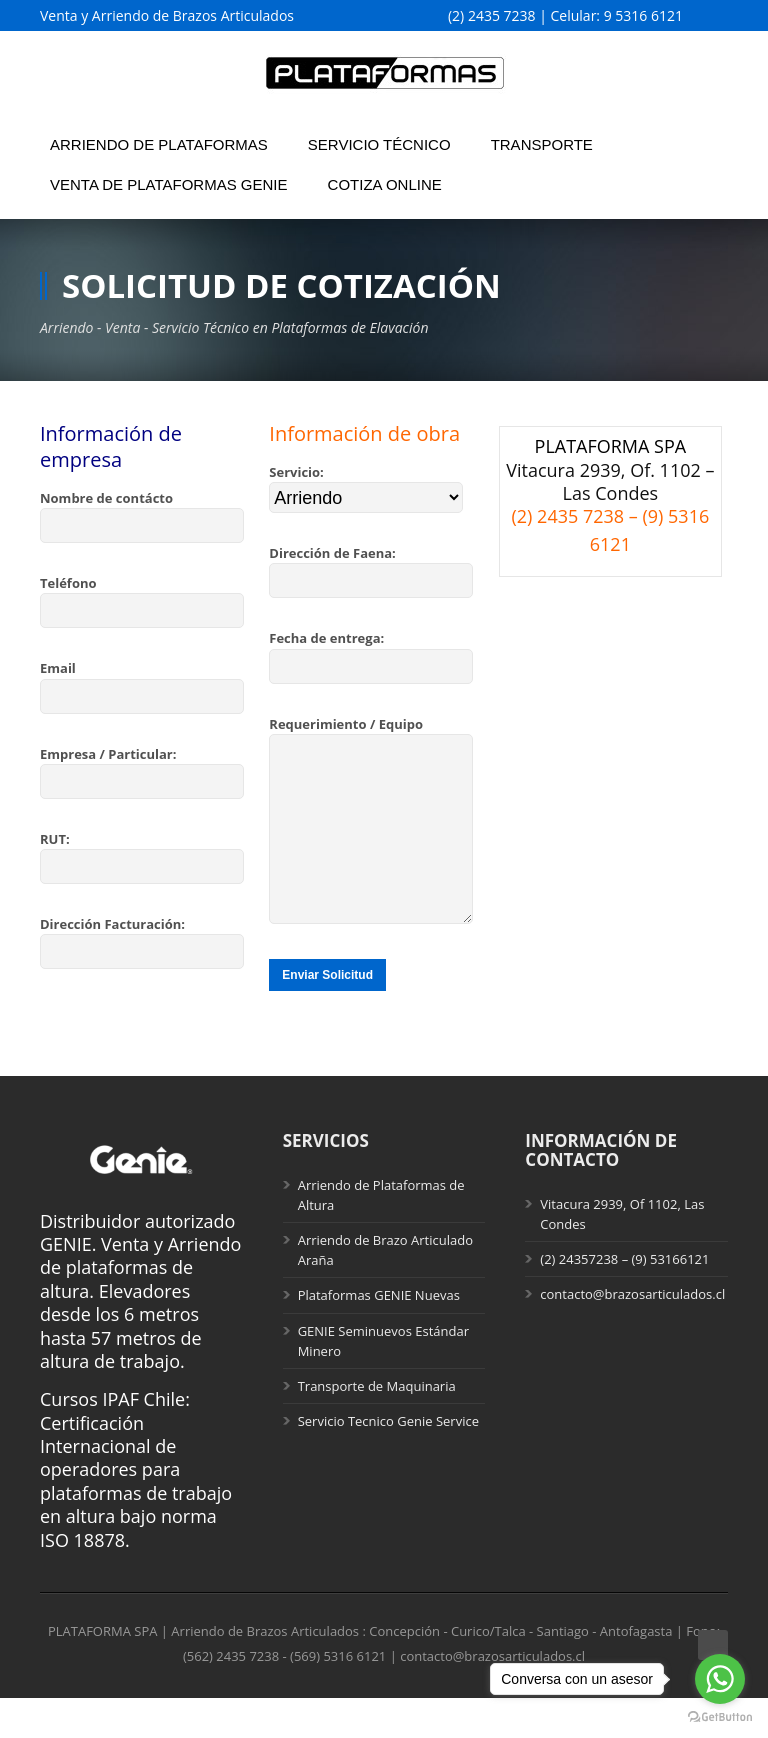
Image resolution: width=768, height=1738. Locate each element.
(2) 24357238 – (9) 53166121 (624, 1299)
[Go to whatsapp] (720, 1679)
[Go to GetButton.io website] (720, 1717)
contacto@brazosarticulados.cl (632, 1334)
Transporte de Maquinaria (377, 1426)
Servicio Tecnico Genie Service (388, 1461)
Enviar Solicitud (327, 1015)
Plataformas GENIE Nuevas (379, 1335)
